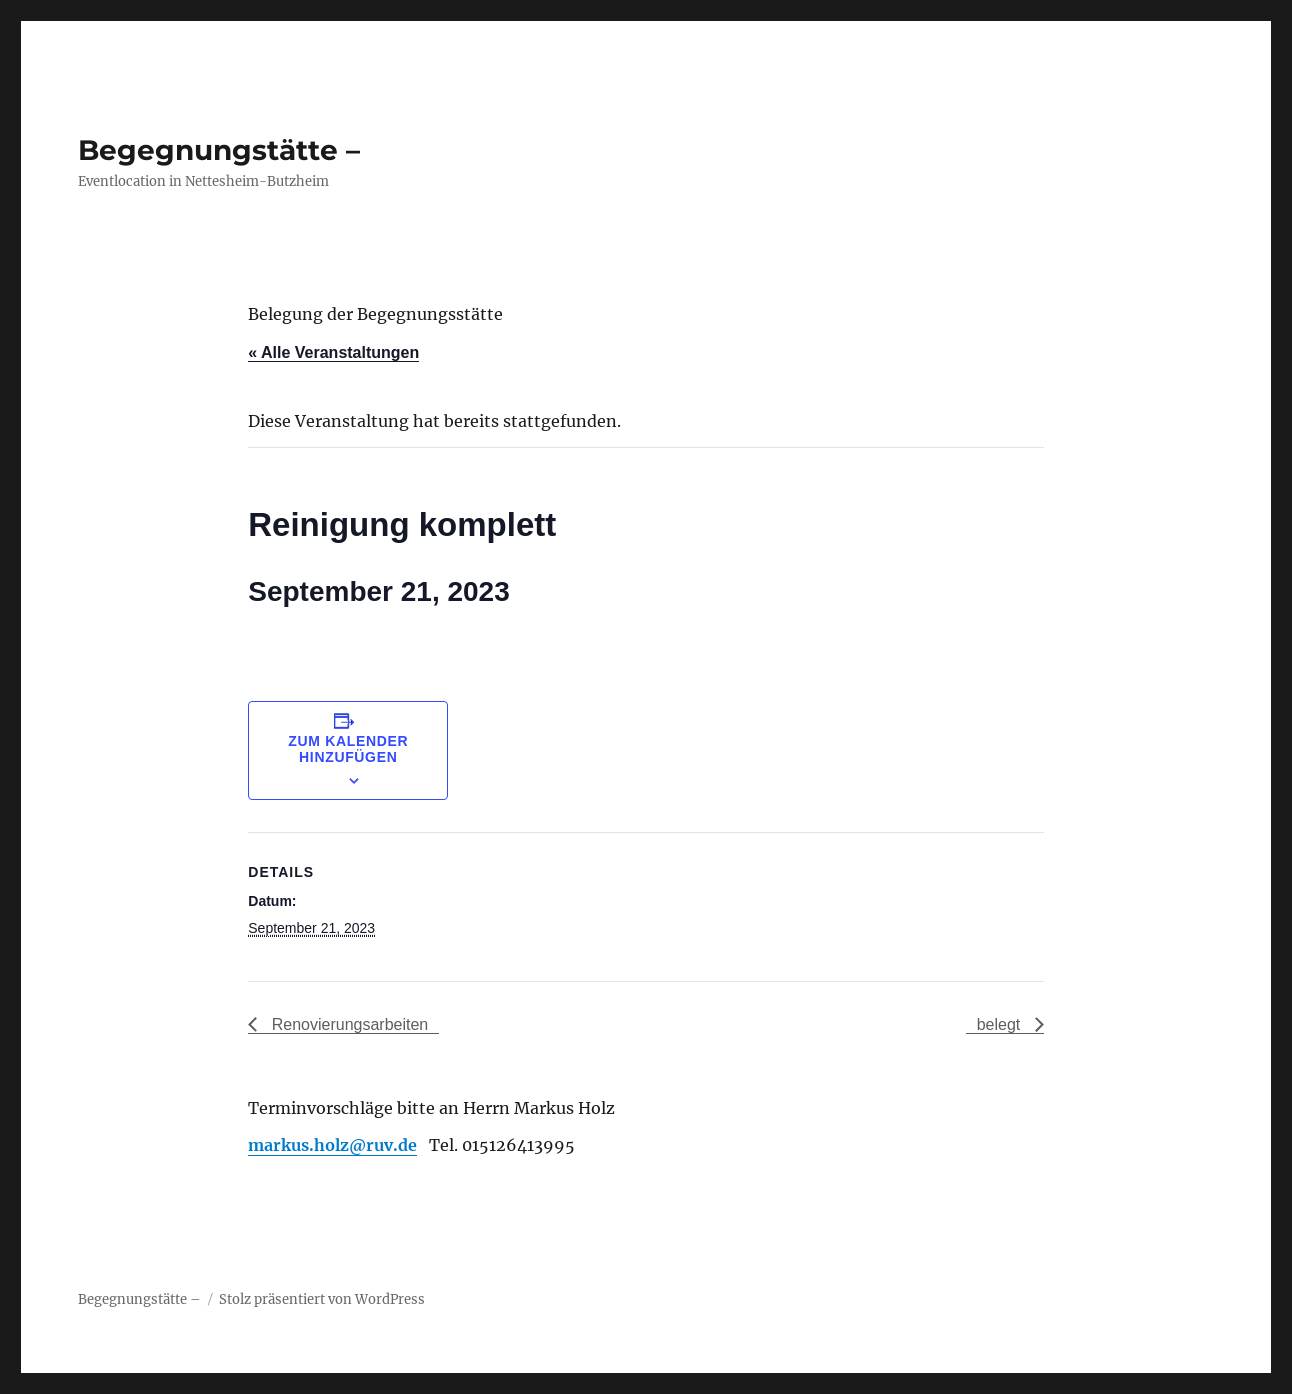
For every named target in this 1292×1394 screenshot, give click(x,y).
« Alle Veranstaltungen (333, 352)
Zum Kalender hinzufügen (348, 749)
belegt (1001, 1024)
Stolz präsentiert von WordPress (322, 1299)
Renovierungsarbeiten (347, 1024)
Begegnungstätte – (219, 150)
